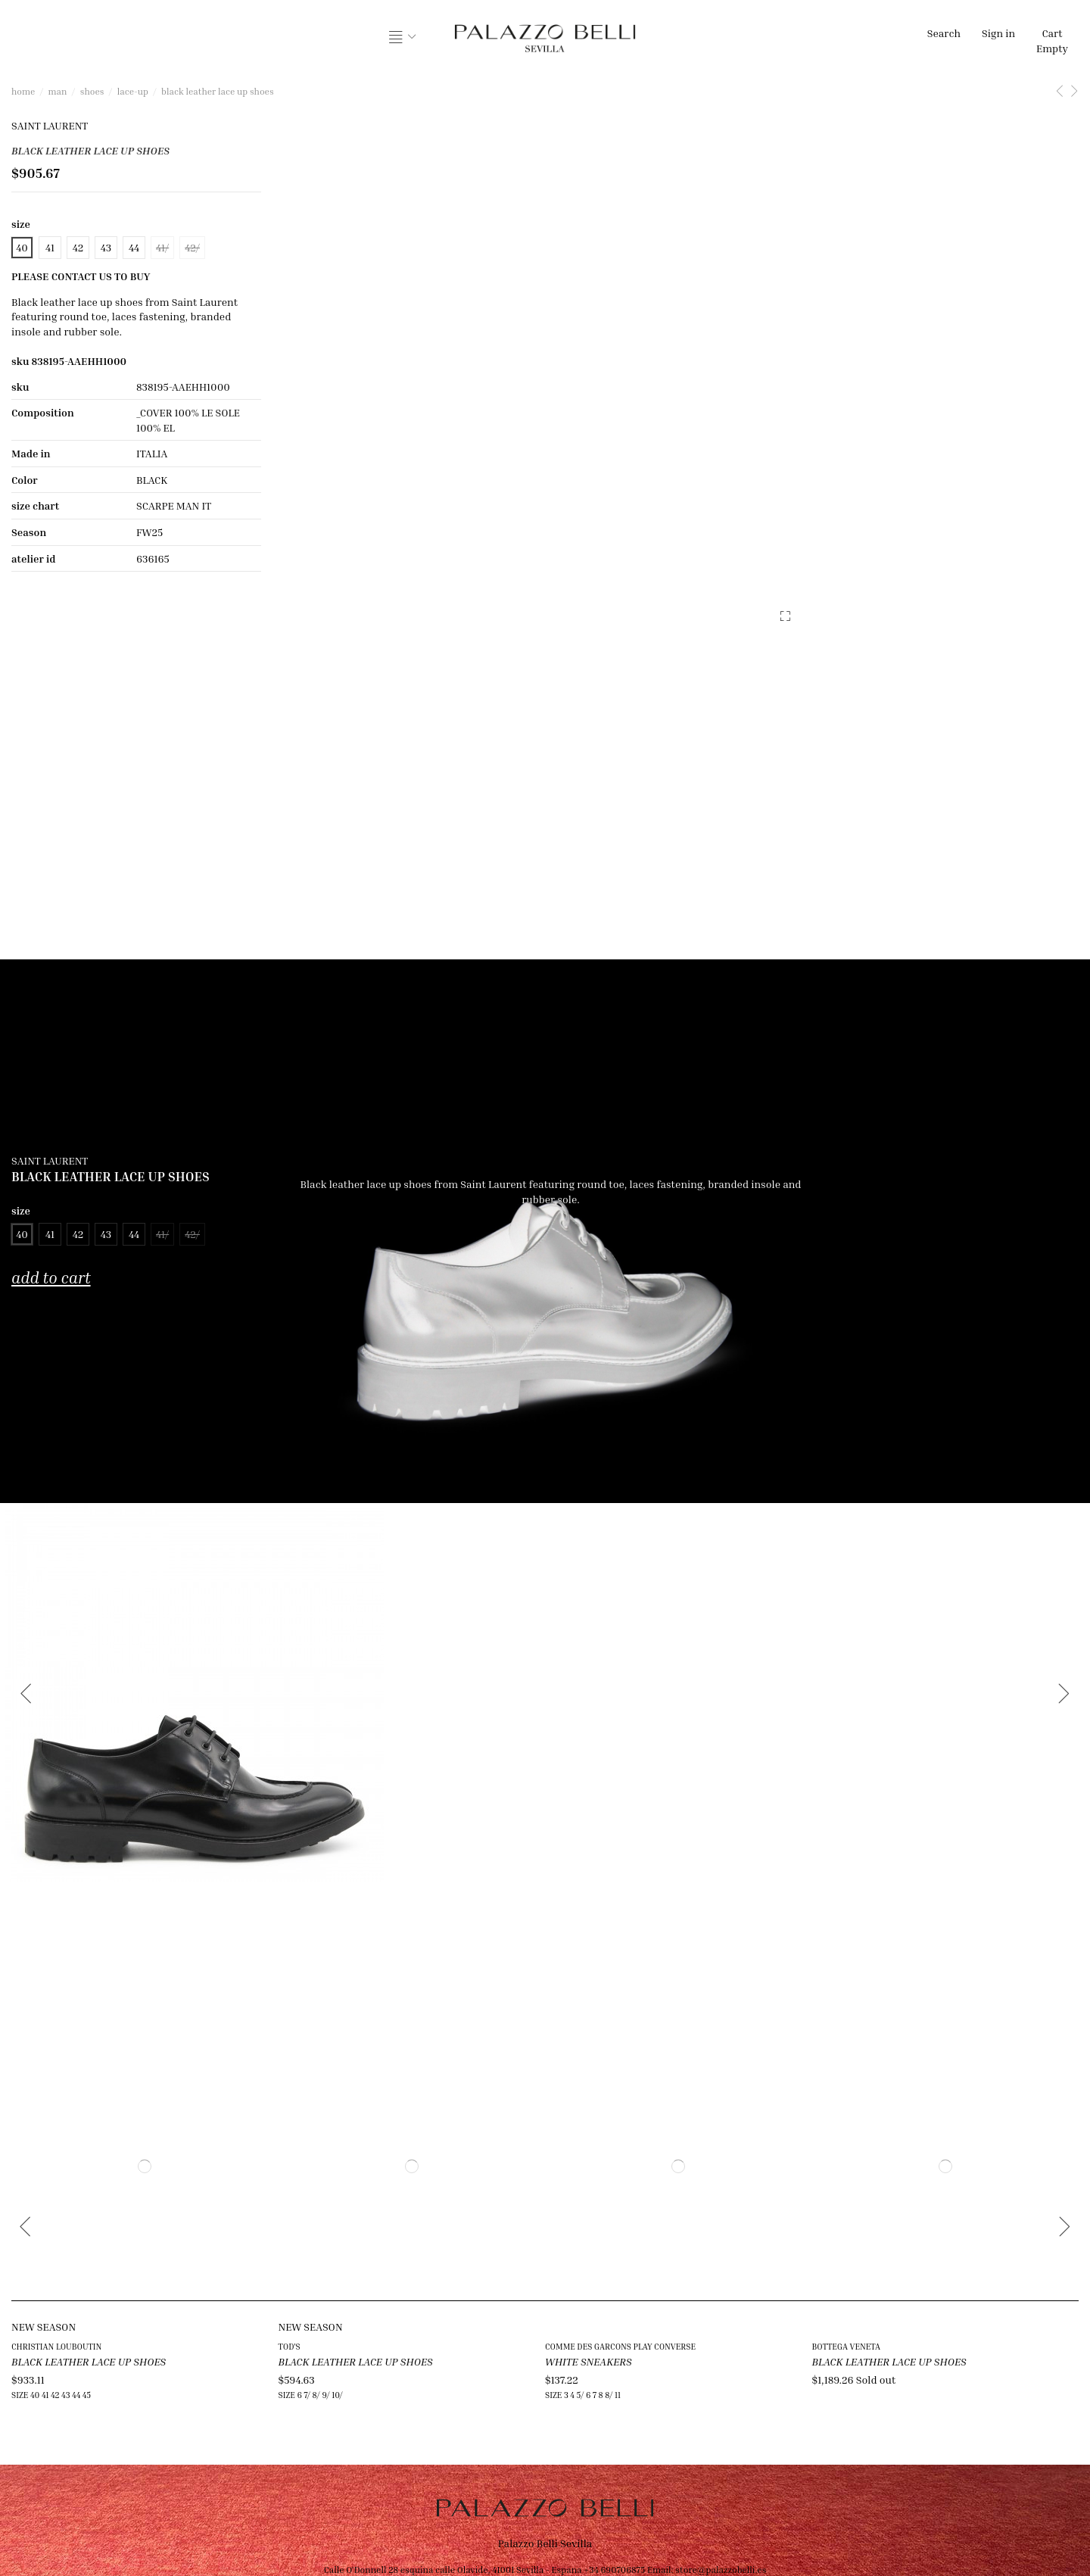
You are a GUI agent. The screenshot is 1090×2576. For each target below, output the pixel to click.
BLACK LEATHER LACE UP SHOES (88, 2361)
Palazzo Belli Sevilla (545, 2543)
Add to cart (51, 1277)
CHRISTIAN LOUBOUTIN (56, 2346)
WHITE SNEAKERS (588, 2361)
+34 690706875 (614, 2569)
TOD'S (290, 2346)
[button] (403, 38)
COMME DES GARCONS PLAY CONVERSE (620, 2346)
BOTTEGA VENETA (846, 2346)
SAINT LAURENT (49, 125)
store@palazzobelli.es (720, 2569)
